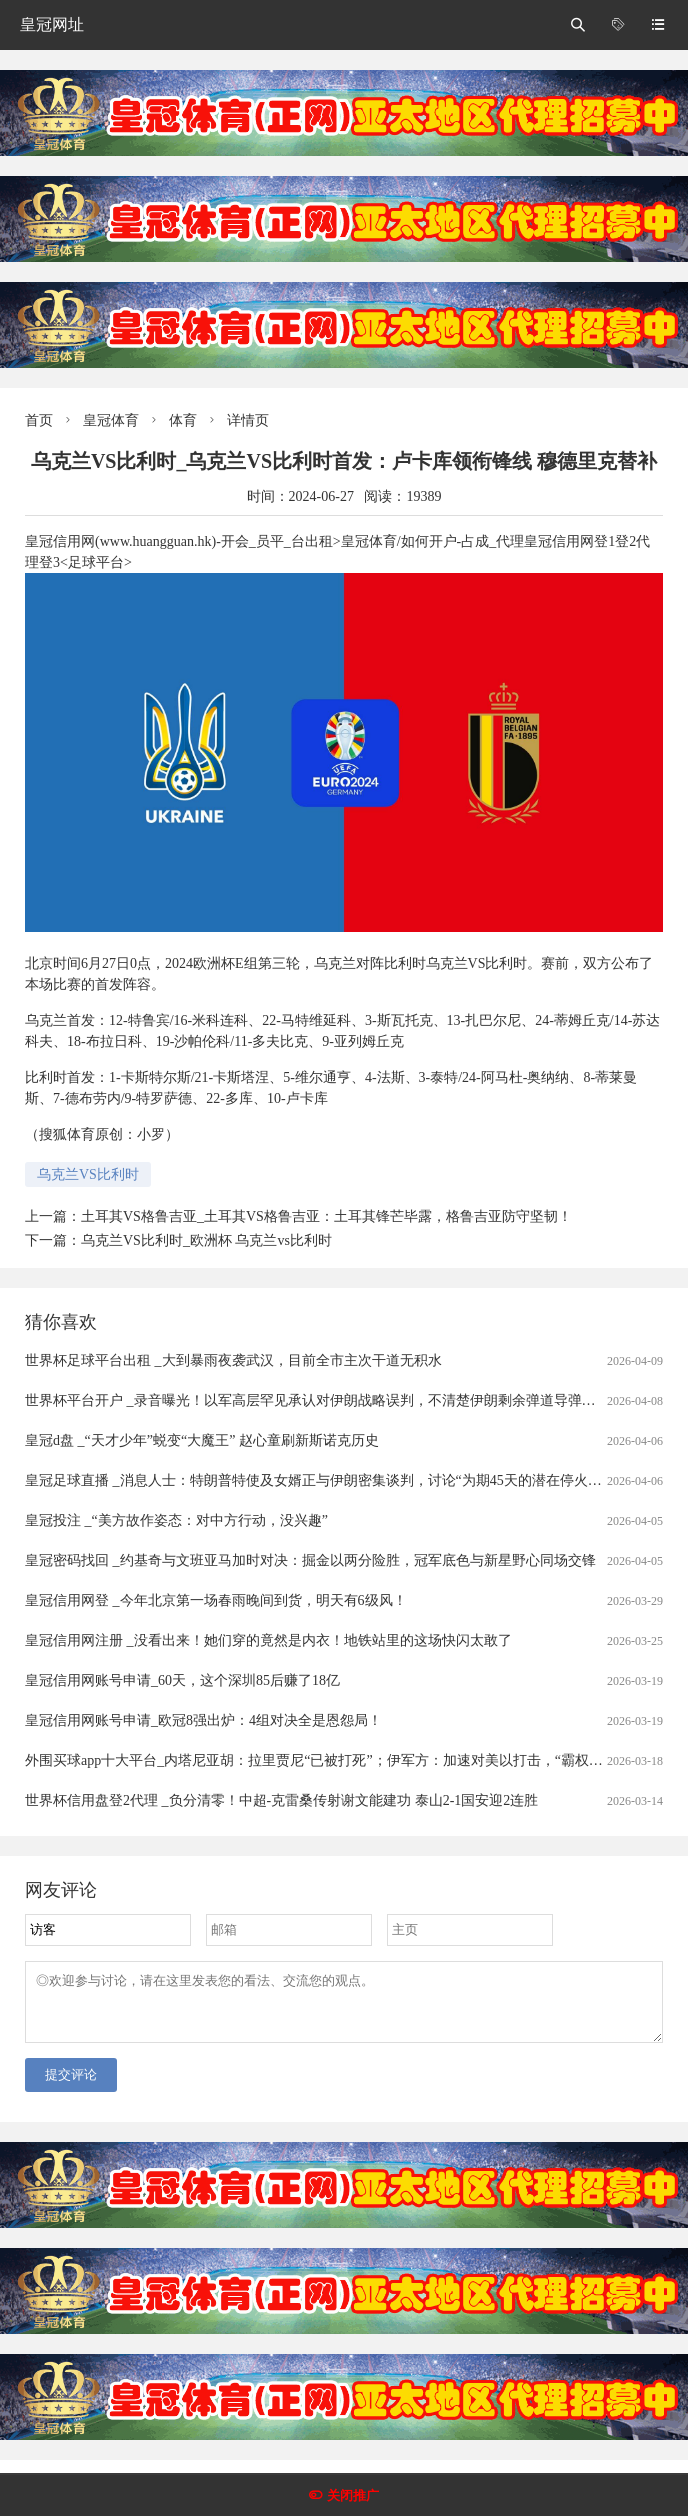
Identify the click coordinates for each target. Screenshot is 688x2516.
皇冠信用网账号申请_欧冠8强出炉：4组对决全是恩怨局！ (203, 1720)
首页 (39, 420)
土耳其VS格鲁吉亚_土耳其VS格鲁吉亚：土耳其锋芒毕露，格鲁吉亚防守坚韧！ (326, 1216)
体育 (183, 420)
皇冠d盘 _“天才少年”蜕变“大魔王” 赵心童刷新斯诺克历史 (202, 1440)
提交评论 (71, 2086)
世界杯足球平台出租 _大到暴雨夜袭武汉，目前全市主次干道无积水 (233, 1360)
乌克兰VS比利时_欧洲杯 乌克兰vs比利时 (206, 1240)
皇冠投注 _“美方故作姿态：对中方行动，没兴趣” (176, 1520)
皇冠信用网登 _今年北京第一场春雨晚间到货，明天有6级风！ (216, 1600)
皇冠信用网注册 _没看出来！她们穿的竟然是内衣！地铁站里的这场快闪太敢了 (268, 1640)
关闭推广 (353, 2495)
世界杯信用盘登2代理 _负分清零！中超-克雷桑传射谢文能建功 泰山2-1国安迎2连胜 (281, 1800)
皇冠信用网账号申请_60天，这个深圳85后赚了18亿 (182, 1680)
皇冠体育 (111, 420)
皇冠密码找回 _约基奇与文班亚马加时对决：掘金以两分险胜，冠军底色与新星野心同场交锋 (310, 1560)
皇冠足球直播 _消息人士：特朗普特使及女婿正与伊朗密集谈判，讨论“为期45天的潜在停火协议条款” (337, 1480)
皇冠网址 (52, 24)
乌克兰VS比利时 (88, 1174)
